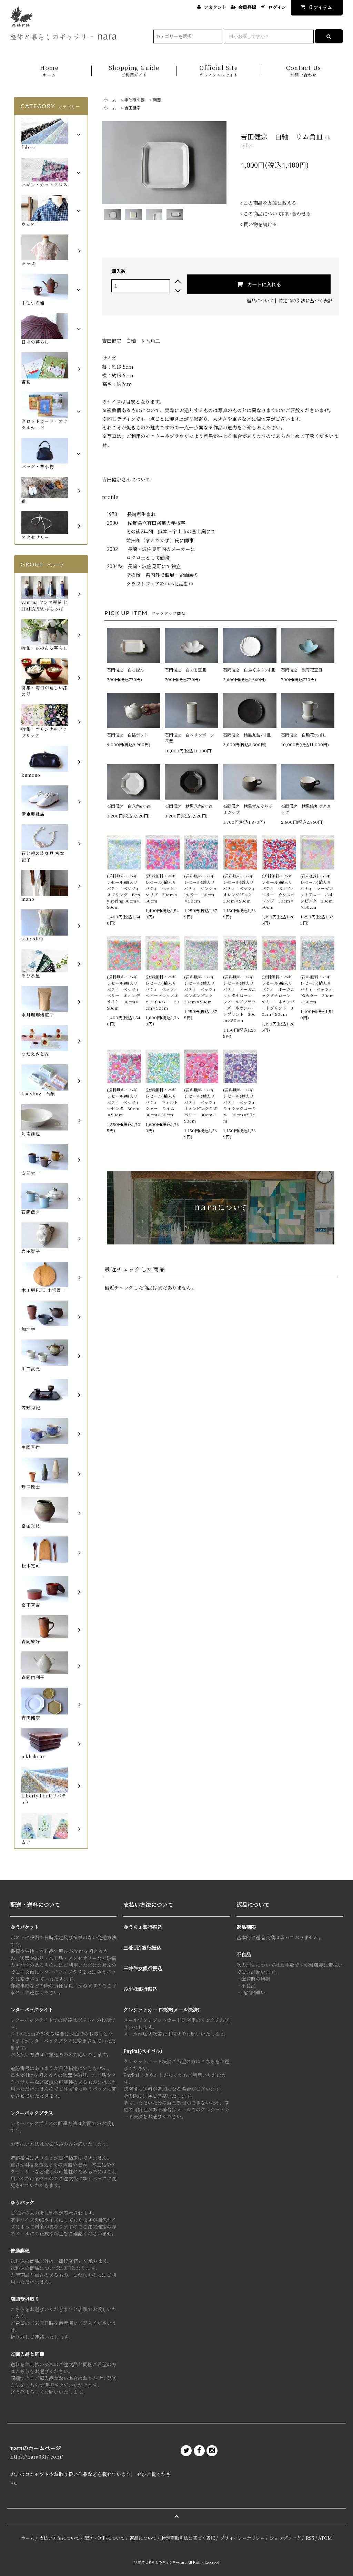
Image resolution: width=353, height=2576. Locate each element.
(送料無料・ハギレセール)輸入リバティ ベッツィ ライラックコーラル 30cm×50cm (240, 1105)
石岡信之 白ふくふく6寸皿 (249, 669)
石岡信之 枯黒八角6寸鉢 (189, 806)
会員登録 (247, 7)
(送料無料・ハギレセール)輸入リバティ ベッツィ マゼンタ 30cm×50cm (124, 1102)
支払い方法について (59, 2538)
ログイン (277, 7)
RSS (310, 2538)
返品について (260, 300)
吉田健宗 (132, 108)
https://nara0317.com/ (36, 2456)
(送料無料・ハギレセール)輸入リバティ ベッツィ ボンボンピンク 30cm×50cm (201, 989)
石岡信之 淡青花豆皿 (301, 669)
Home (50, 71)
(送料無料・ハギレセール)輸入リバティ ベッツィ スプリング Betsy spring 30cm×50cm (124, 891)
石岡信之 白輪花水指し (306, 735)
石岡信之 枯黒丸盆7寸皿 (247, 735)
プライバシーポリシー (242, 2538)
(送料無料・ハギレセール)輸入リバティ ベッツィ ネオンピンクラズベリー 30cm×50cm (201, 1105)
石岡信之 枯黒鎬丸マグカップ (306, 809)
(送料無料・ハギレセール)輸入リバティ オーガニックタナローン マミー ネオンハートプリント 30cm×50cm (278, 995)
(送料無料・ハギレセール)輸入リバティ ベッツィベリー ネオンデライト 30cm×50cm (123, 992)
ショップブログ (285, 2538)
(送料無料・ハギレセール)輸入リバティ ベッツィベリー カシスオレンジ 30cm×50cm (278, 891)
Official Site (219, 71)
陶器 (157, 100)
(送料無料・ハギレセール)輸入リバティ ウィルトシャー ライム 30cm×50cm (162, 1102)
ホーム (110, 100)
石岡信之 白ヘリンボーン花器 (189, 738)
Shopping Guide (134, 71)
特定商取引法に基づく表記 (305, 300)
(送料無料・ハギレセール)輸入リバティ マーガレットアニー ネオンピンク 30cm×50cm (316, 891)
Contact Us (304, 71)
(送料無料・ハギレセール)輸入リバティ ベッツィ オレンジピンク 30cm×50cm (240, 888)
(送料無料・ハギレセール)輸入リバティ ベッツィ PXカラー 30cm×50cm (317, 989)
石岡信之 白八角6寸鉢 (129, 806)
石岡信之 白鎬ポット (127, 735)
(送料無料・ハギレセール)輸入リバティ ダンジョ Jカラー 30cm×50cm (201, 888)
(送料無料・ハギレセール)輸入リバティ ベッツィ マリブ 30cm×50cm (162, 888)
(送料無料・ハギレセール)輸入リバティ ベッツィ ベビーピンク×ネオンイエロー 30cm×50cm (162, 992)
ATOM (325, 2538)
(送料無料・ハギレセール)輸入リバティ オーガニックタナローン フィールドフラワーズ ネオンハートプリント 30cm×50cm (239, 998)
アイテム (315, 7)
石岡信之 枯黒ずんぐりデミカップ (248, 809)
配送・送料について (104, 2538)
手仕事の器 (134, 100)
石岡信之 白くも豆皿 (185, 669)
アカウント (215, 7)
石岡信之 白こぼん (125, 669)
